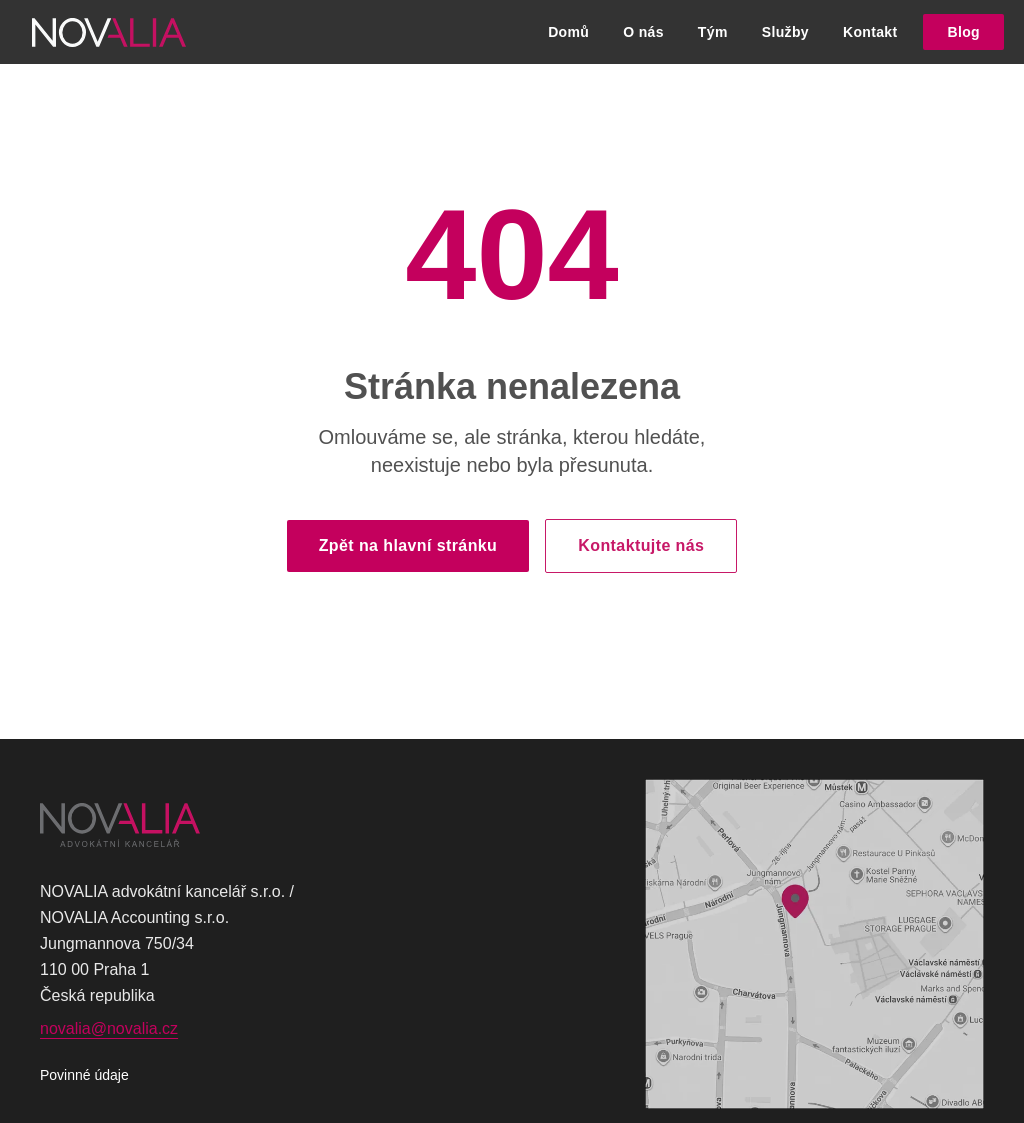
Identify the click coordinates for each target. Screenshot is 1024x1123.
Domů (568, 32)
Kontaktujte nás (641, 545)
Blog (963, 32)
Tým (713, 32)
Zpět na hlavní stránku (408, 545)
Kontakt (870, 32)
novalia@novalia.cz (109, 1028)
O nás (643, 32)
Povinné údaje (84, 1075)
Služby (785, 32)
